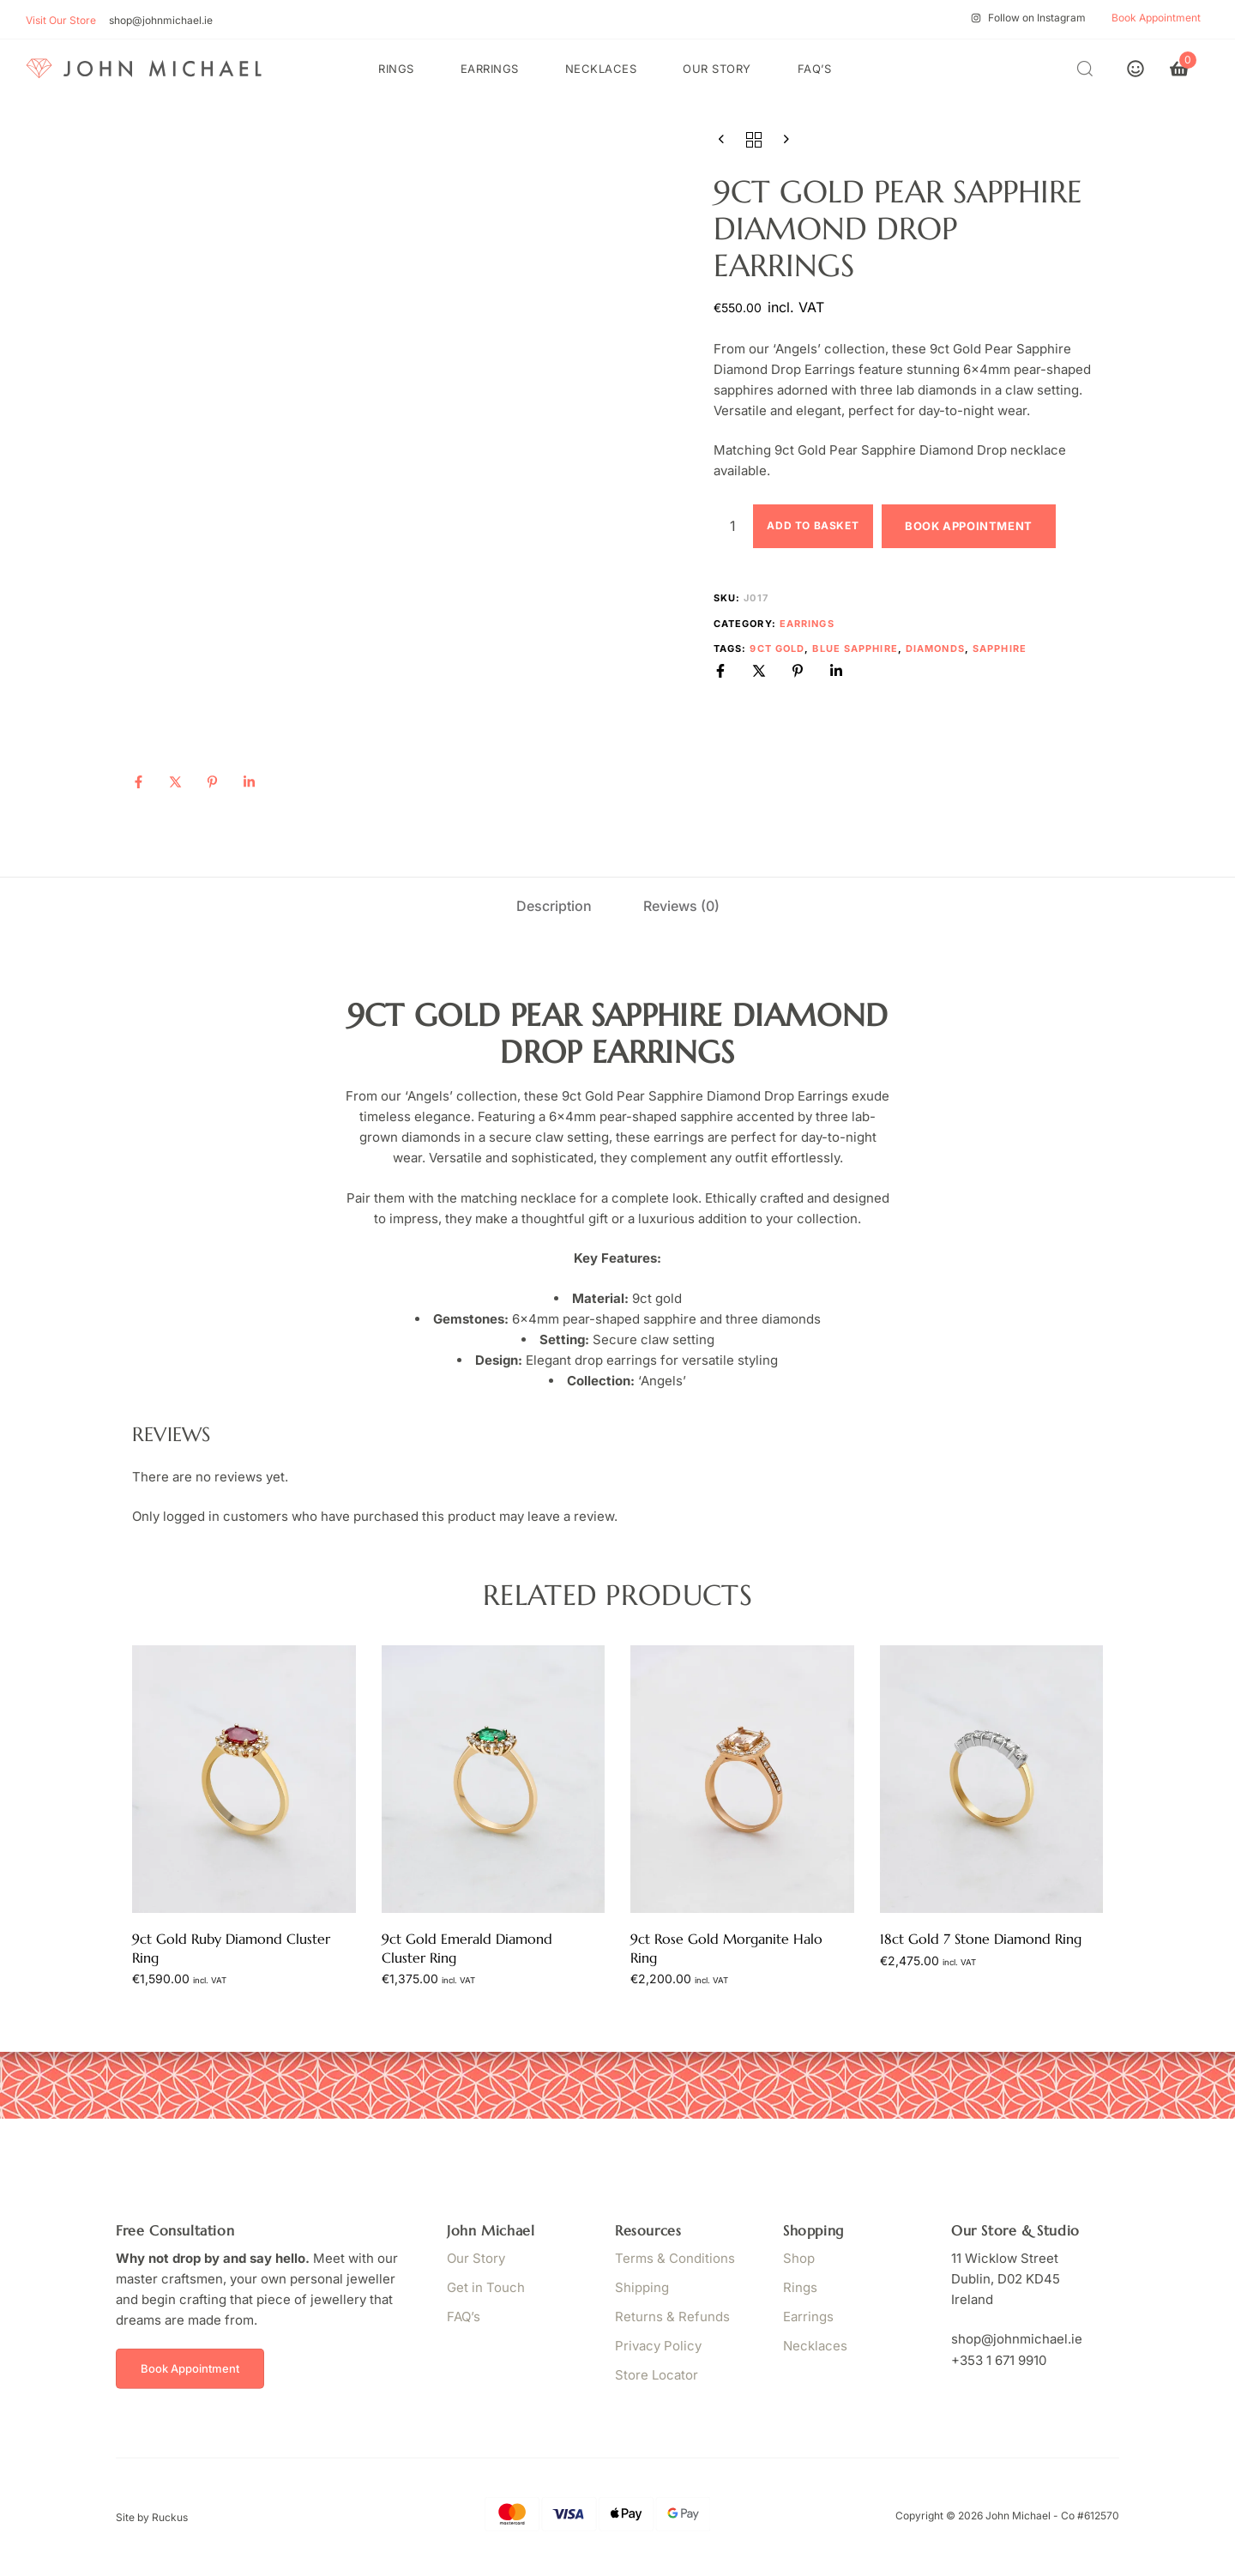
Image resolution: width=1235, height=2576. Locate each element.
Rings (396, 68)
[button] (1088, 68)
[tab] (554, 906)
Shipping (642, 2287)
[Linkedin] (249, 781)
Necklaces (601, 68)
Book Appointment (969, 526)
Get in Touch (486, 2287)
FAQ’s (815, 68)
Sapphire (1000, 648)
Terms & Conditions (675, 2258)
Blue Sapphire (854, 648)
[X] (175, 781)
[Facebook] (138, 781)
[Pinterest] (212, 781)
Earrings (490, 68)
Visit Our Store (61, 20)
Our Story (717, 68)
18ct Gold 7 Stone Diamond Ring (980, 1938)
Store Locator (656, 2375)
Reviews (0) (681, 905)
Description (554, 905)
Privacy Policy (658, 2346)
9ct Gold (777, 648)
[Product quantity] (733, 526)
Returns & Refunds (672, 2316)
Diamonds (935, 648)
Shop (799, 2258)
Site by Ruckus (152, 2517)
